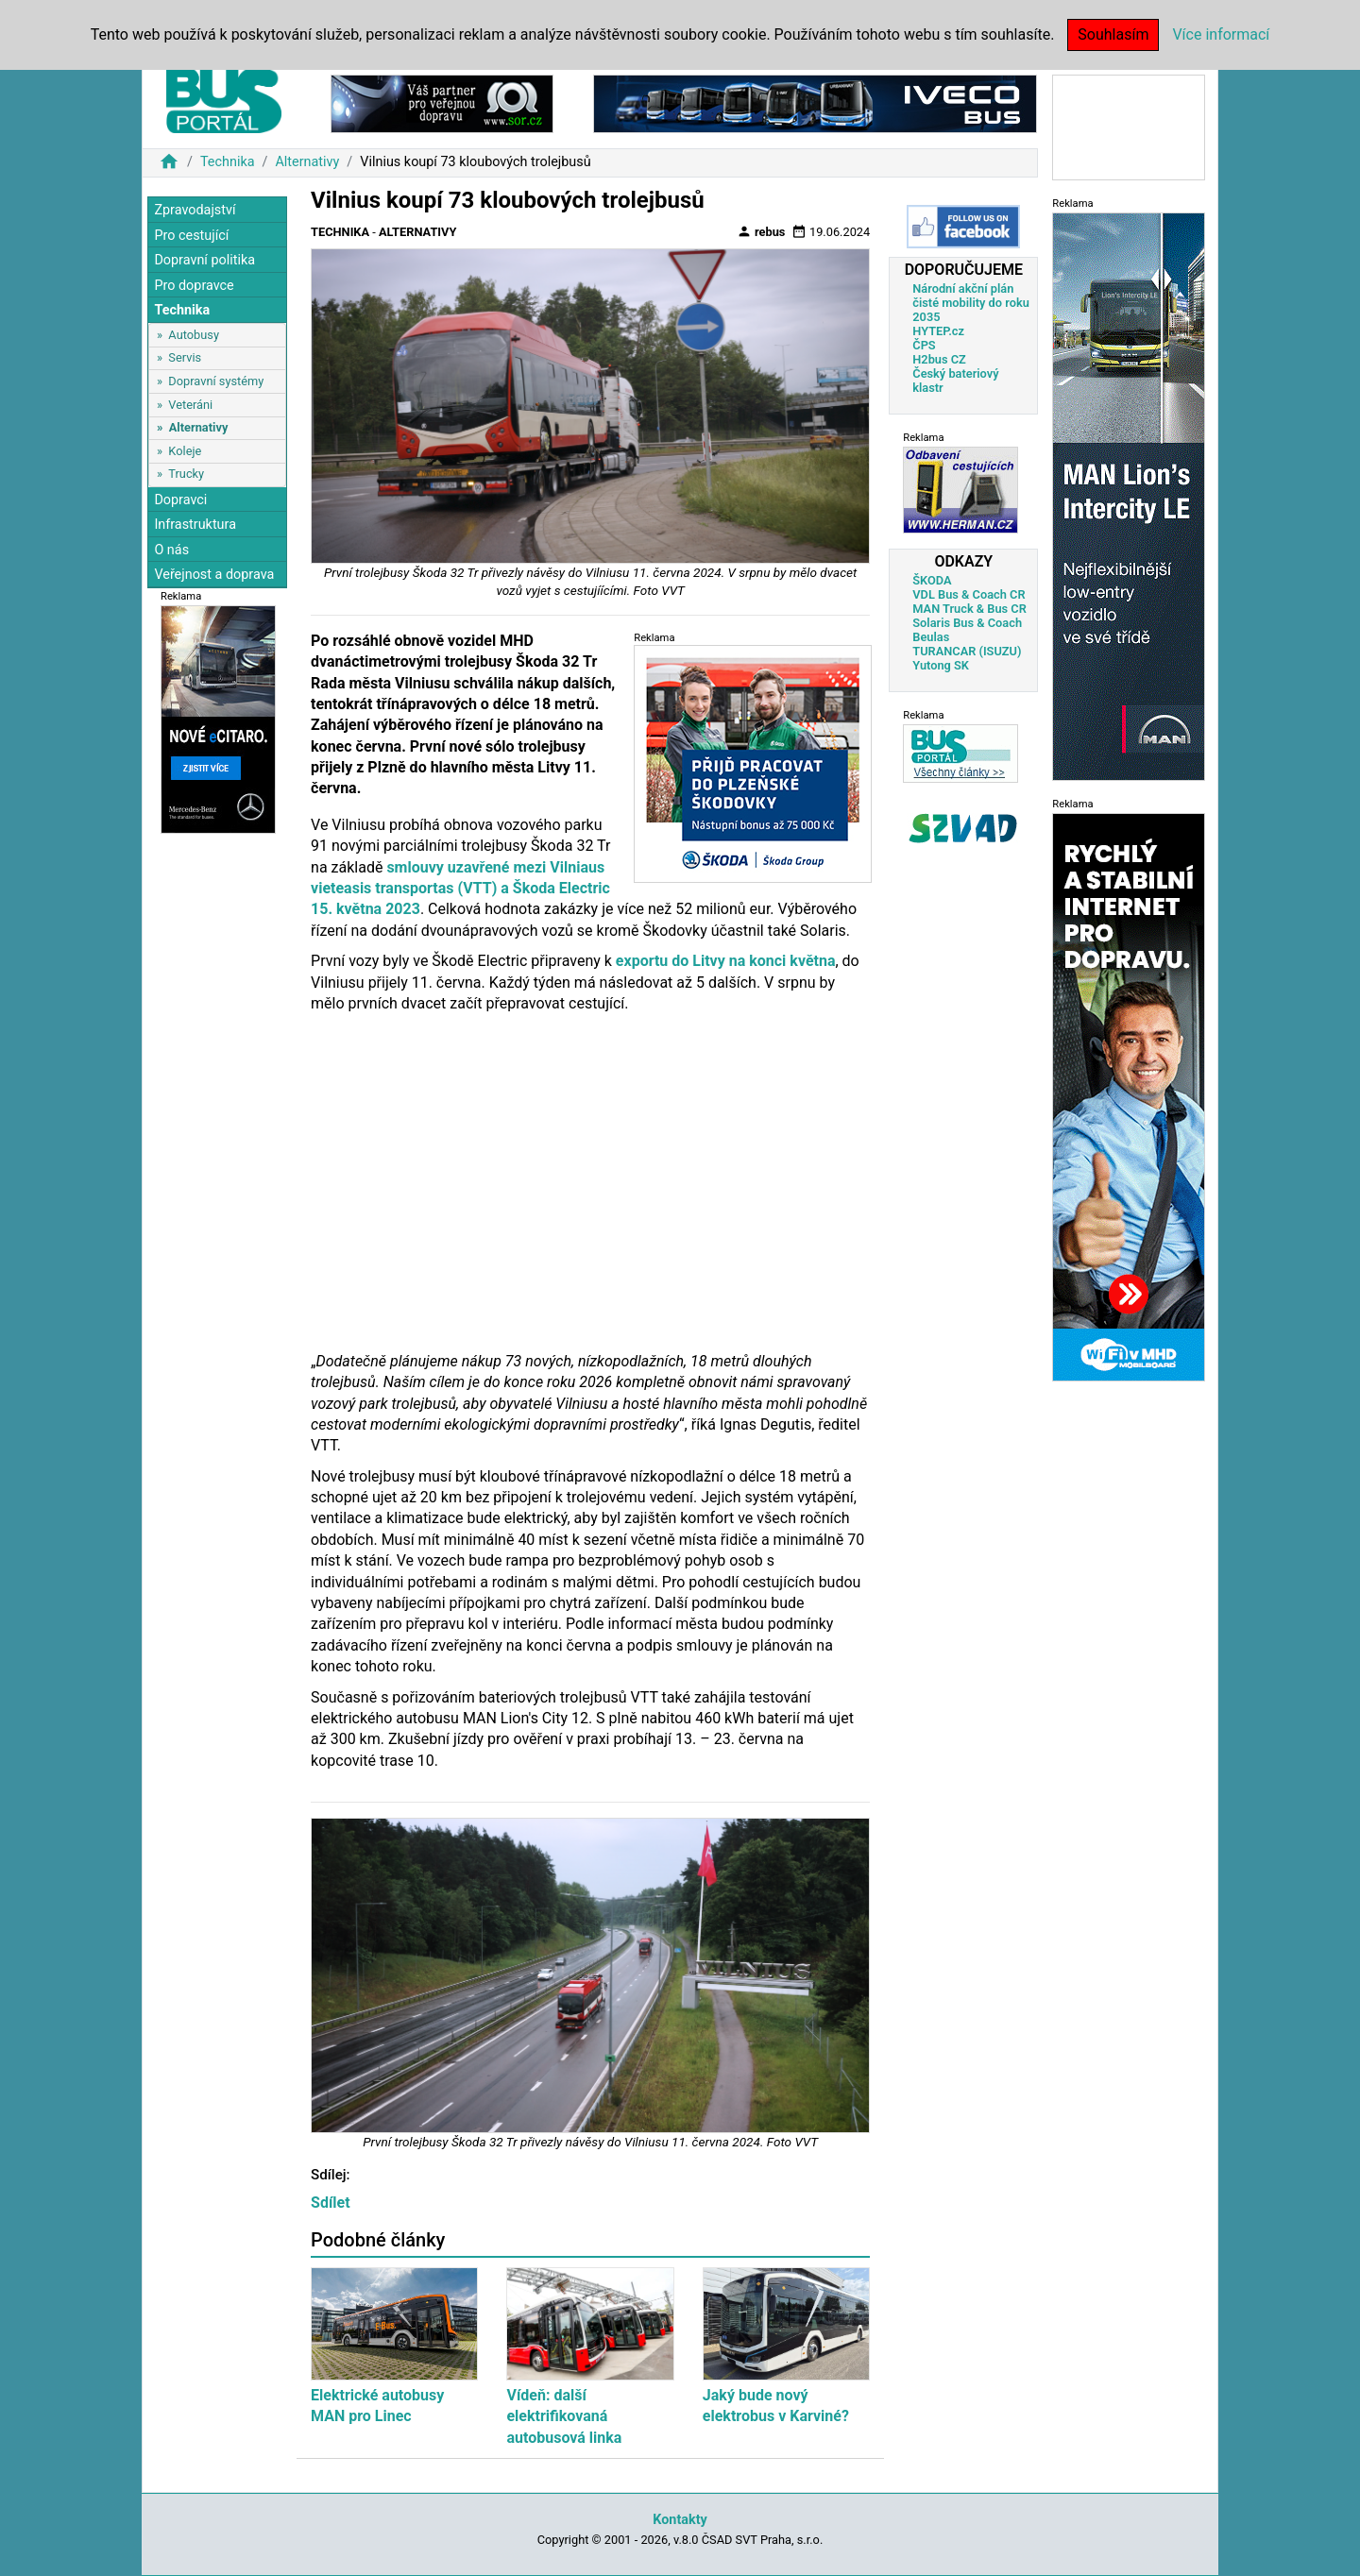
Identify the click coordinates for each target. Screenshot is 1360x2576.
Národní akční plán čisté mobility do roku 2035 (970, 302)
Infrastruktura (195, 525)
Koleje (184, 451)
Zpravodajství (194, 210)
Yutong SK (940, 665)
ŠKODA (931, 580)
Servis (184, 357)
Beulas (930, 637)
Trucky (186, 473)
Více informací (1220, 34)
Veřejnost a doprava (214, 575)
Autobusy (193, 335)
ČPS (923, 345)
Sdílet (330, 2203)
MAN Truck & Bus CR (969, 609)
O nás (171, 550)
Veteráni (190, 405)
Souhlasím (1113, 34)
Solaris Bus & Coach (967, 623)
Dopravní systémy (216, 381)
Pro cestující (191, 236)
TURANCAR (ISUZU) (966, 651)
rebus (761, 231)
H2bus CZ (939, 359)
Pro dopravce (193, 286)
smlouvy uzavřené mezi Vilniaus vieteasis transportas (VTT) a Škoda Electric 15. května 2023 (460, 888)
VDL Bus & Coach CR (968, 594)
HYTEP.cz (938, 331)
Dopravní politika (204, 260)
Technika (227, 162)
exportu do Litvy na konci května (726, 961)
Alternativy (307, 162)
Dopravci (180, 500)
